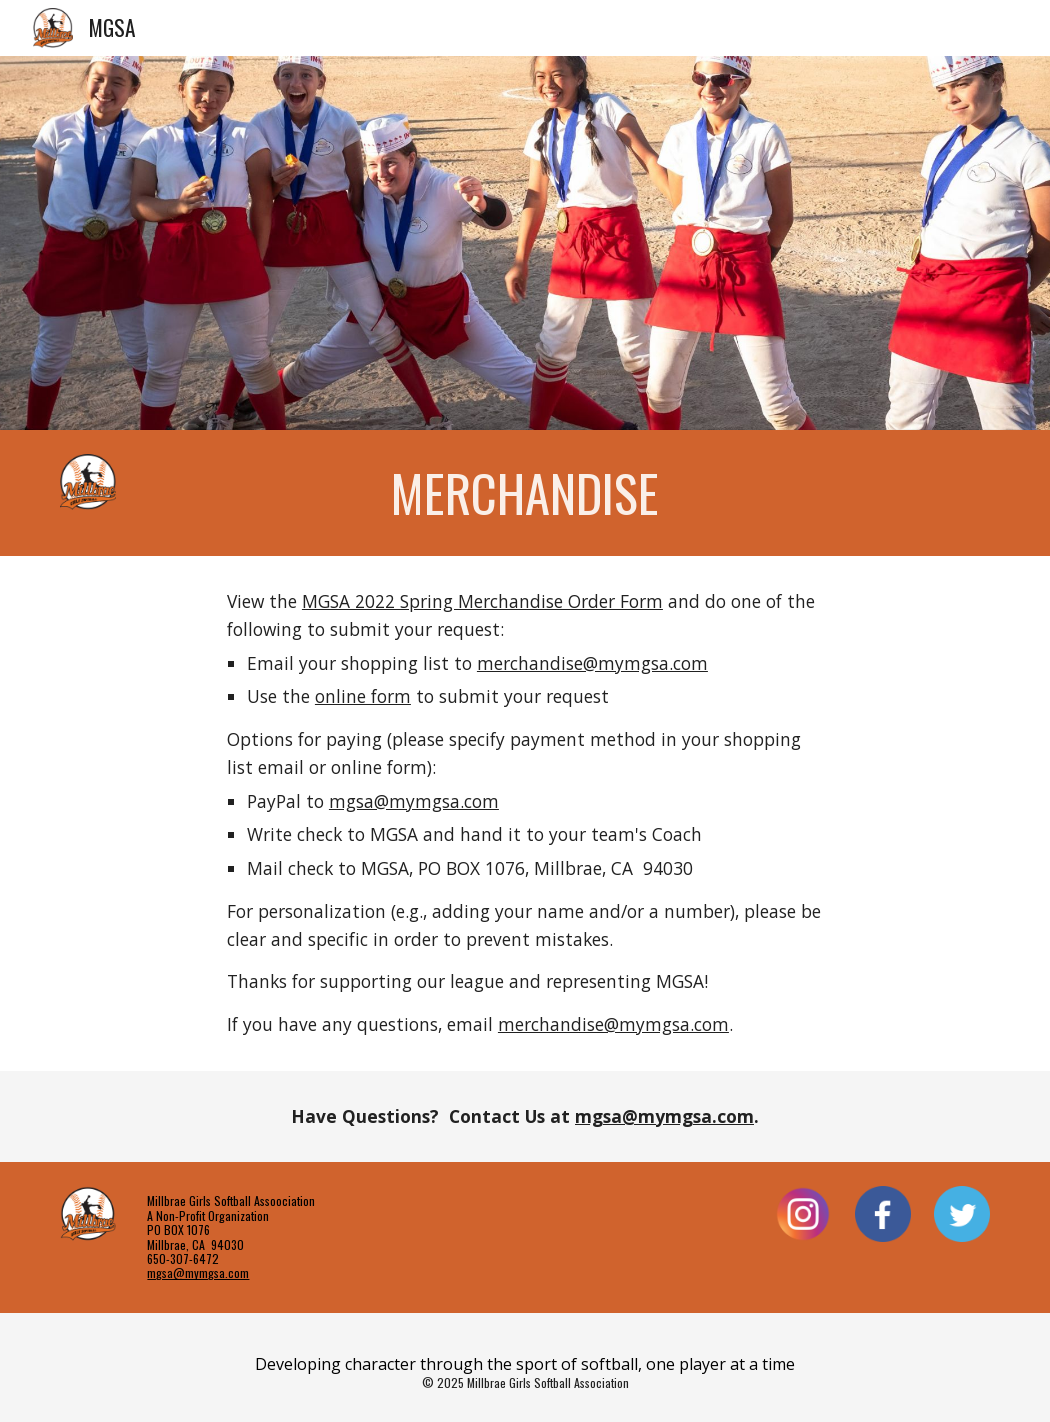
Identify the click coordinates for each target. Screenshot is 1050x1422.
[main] (524, 493)
